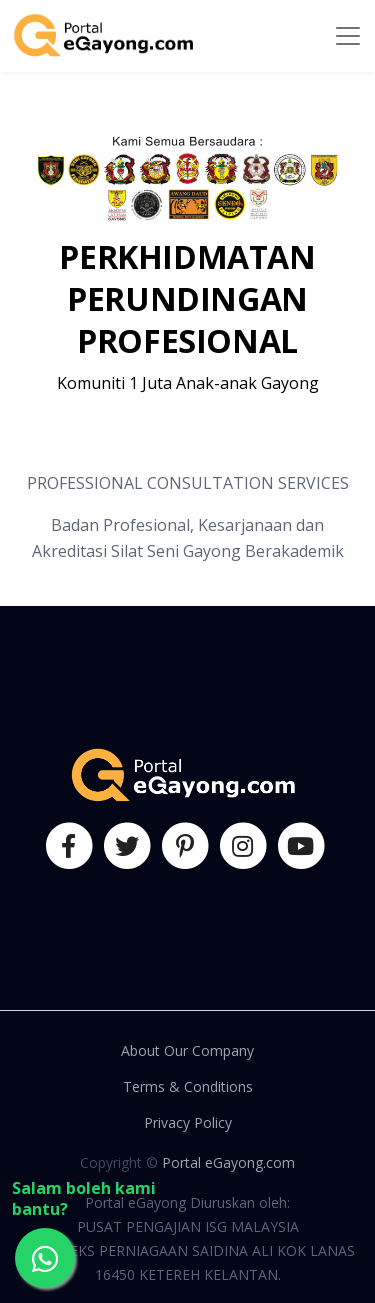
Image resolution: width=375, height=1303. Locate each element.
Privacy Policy (188, 1122)
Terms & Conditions (188, 1086)
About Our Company (187, 1050)
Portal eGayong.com (228, 1162)
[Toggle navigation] (348, 36)
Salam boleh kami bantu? (84, 1199)
